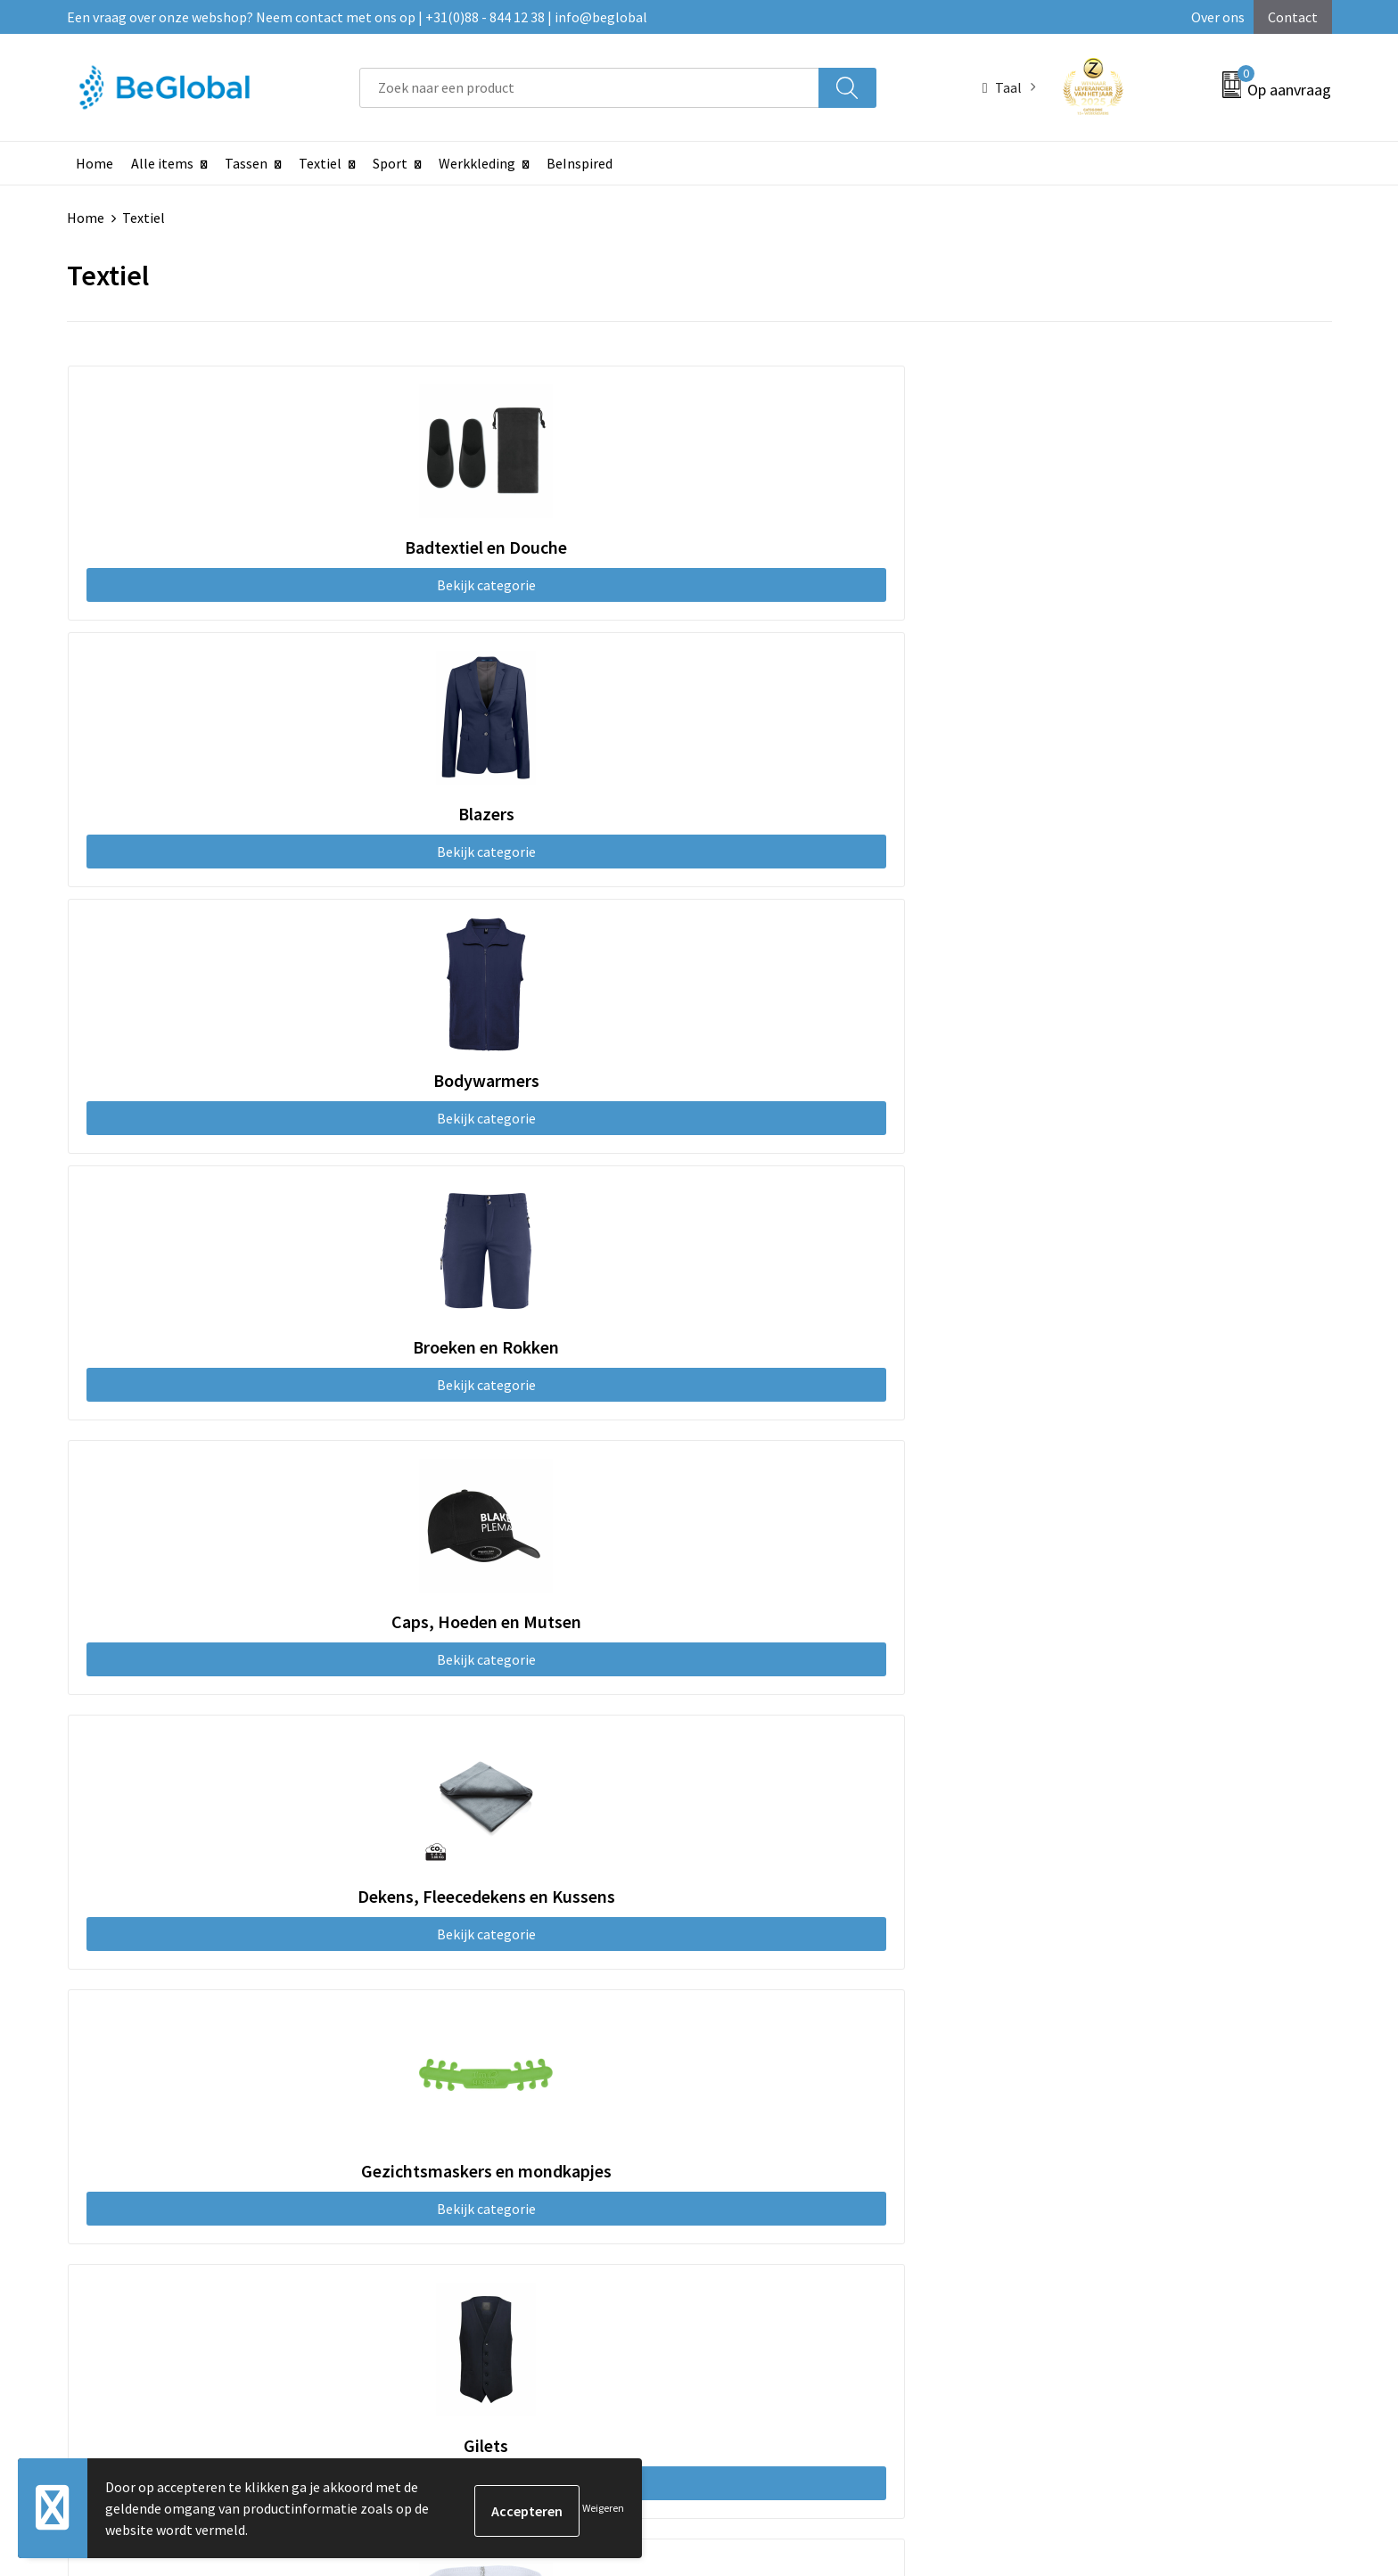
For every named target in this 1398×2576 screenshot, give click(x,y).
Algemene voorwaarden (1100, 1988)
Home (94, 163)
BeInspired (580, 163)
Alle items (162, 163)
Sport (390, 163)
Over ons (1218, 17)
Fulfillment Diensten (625, 2043)
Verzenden (1263, 2380)
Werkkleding (477, 163)
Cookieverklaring (1080, 2016)
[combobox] (589, 88)
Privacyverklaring (1081, 2043)
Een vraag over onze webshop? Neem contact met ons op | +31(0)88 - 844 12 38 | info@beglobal (357, 17)
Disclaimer (1060, 2070)
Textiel (320, 163)
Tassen (246, 163)
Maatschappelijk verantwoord (652, 2016)
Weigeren (603, 2507)
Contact (1293, 17)
